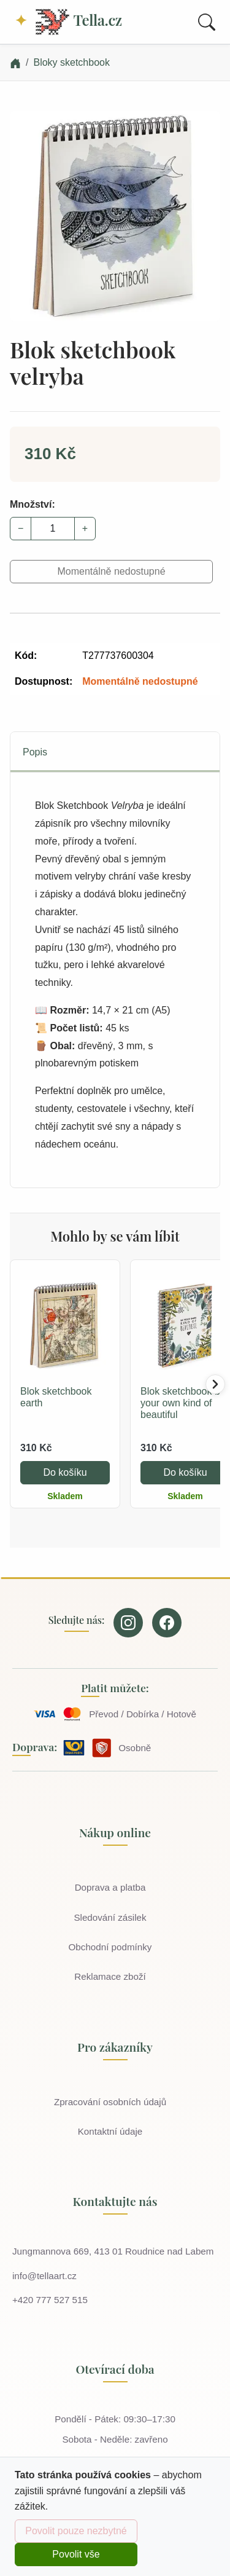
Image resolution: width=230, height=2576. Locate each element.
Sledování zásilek (110, 1917)
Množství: (32, 504)
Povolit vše (75, 2554)
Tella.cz (78, 22)
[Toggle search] (206, 22)
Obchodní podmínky (110, 1947)
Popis (35, 752)
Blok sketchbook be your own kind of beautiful (183, 1403)
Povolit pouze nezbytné (75, 2531)
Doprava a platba (110, 1887)
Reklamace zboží (110, 1976)
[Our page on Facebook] (167, 1622)
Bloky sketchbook (71, 62)
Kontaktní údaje (110, 2131)
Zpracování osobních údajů (110, 2102)
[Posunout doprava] (215, 1384)
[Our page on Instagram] (128, 1622)
